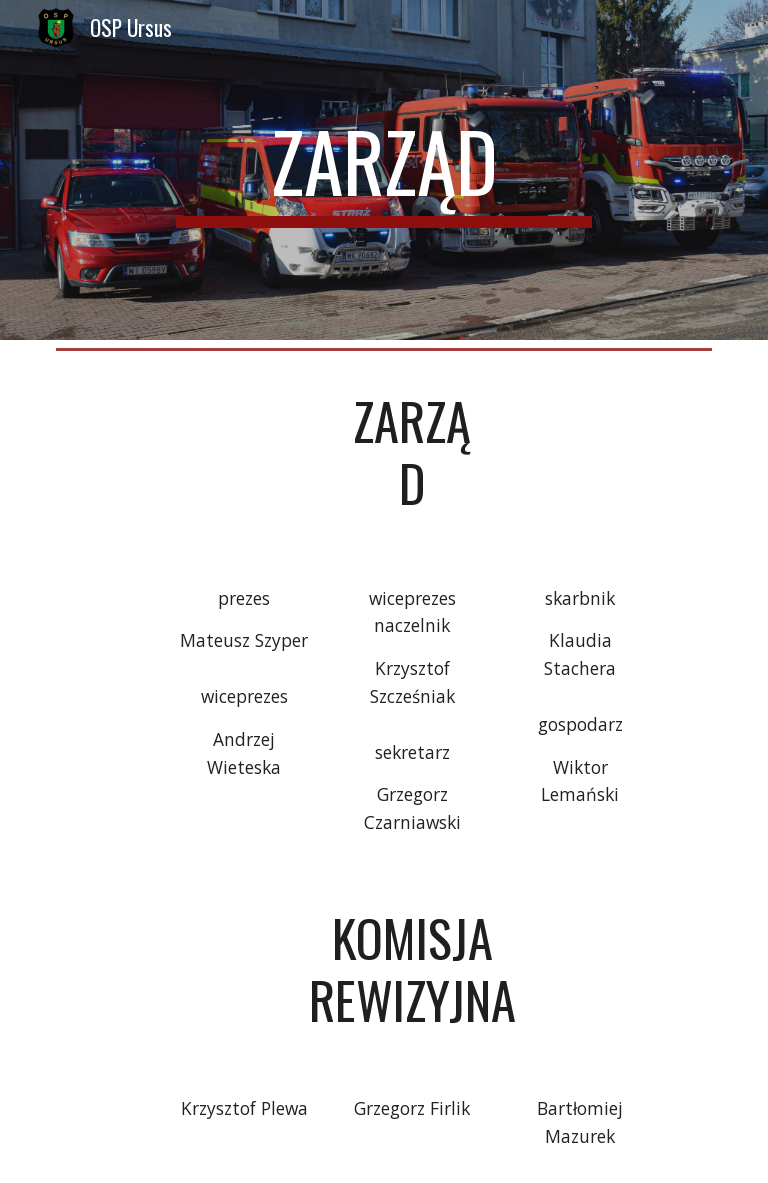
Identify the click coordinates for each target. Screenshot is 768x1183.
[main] (383, 170)
